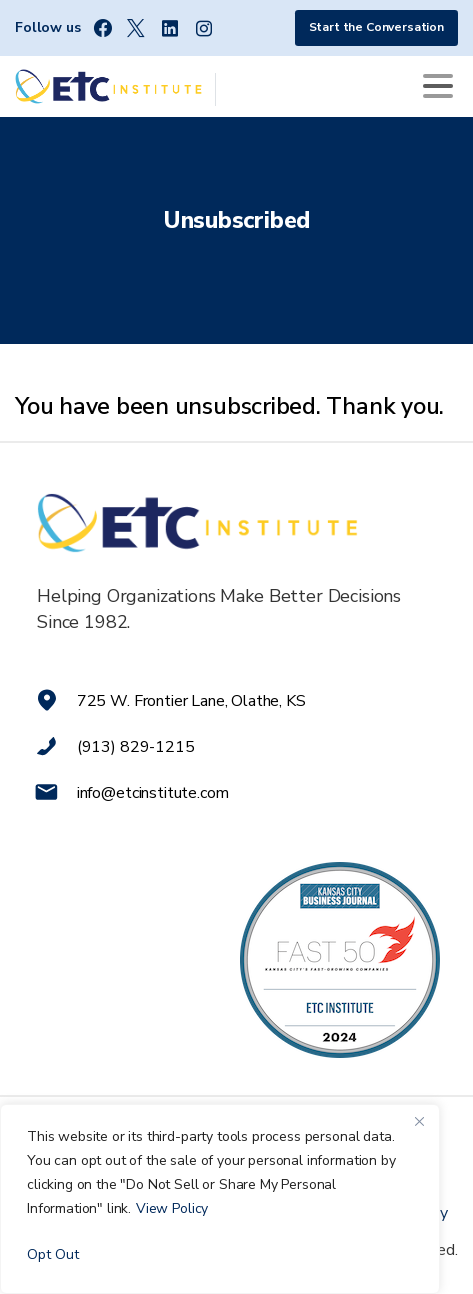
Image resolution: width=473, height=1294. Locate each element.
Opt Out (53, 1254)
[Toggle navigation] (438, 86)
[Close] (419, 1121)
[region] (220, 1199)
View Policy (172, 1208)
